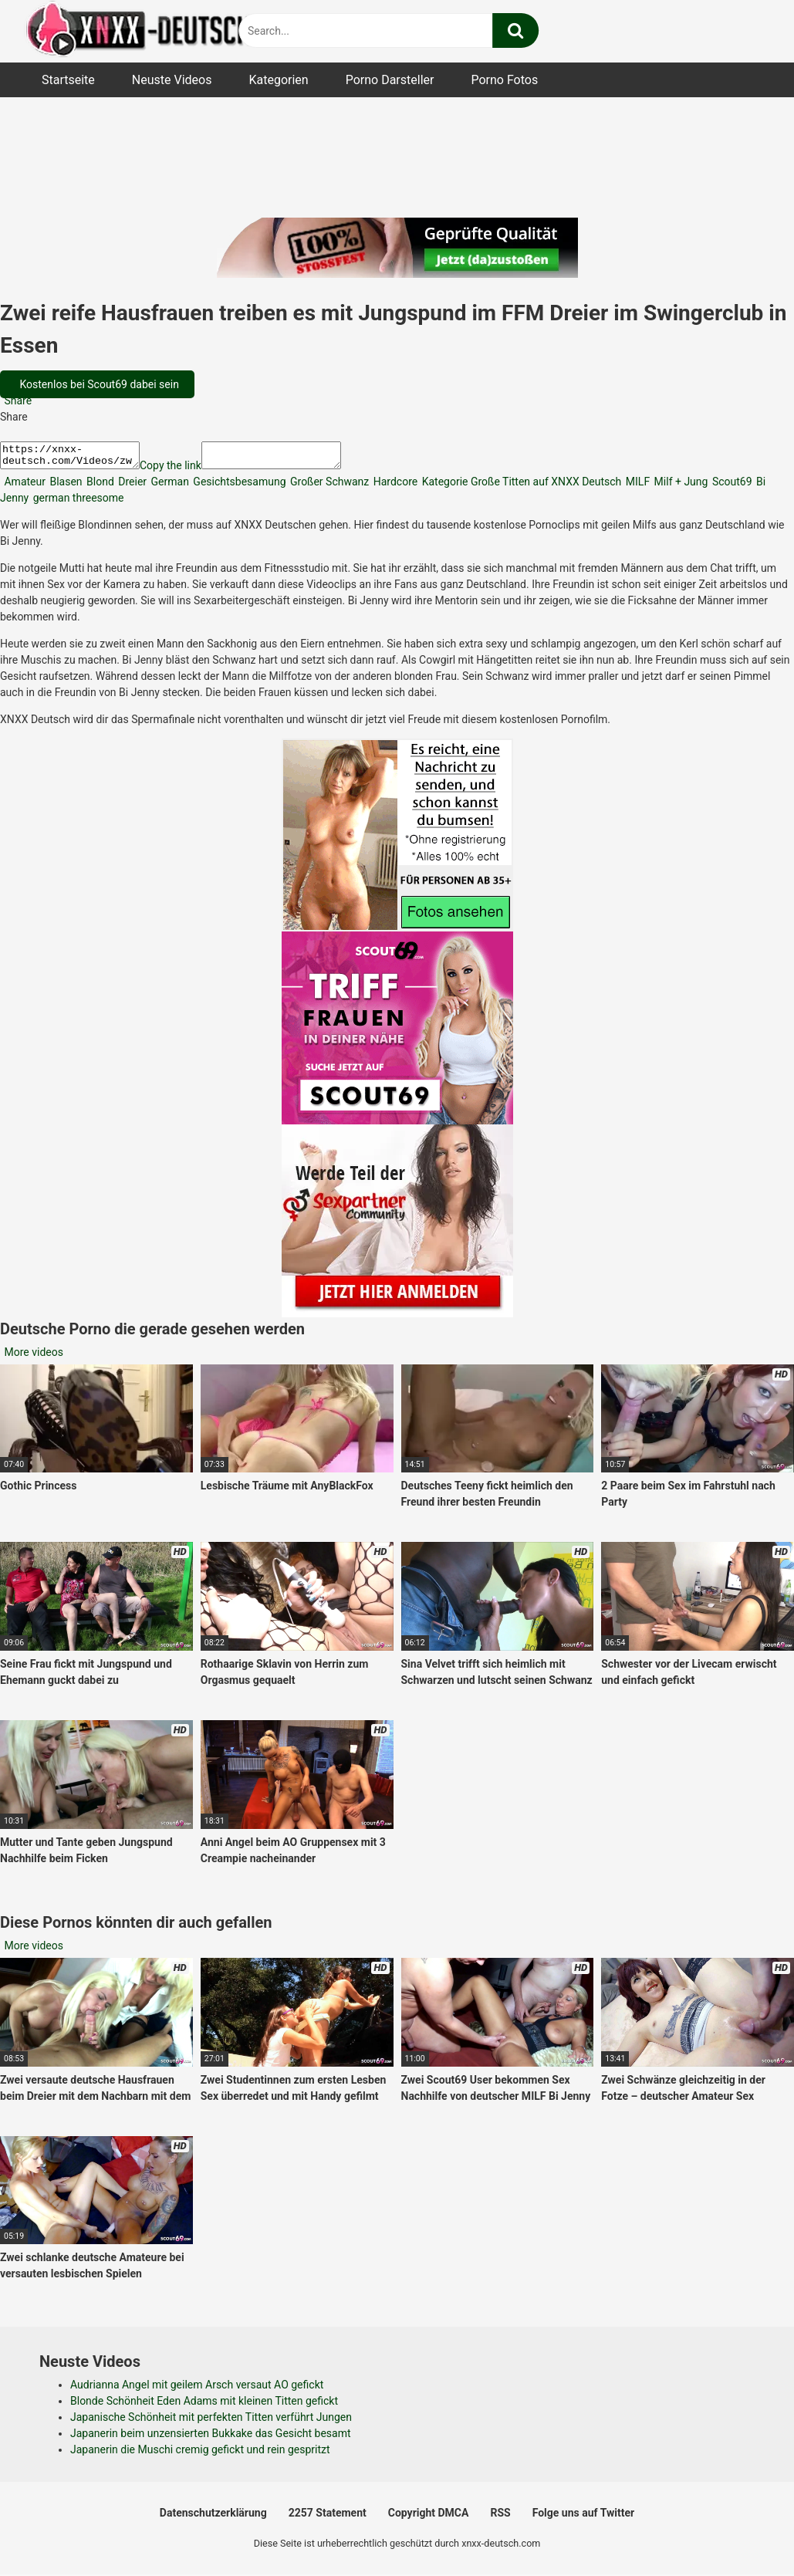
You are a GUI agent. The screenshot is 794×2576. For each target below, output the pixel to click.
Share (17, 400)
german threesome (76, 502)
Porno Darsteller (390, 80)
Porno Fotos (504, 80)
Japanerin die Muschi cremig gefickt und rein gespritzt (200, 2454)
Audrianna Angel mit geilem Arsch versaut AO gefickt (196, 2389)
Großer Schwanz (329, 486)
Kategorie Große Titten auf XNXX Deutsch (520, 486)
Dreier (131, 486)
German (168, 486)
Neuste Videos (172, 80)
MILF (636, 486)
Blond (99, 486)
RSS (500, 2517)
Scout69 (730, 486)
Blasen (65, 486)
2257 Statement (328, 2517)
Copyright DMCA (428, 2517)
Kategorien (278, 80)
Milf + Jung (679, 486)
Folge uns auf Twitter (583, 2517)
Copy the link (186, 470)
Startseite (68, 80)
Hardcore (393, 486)
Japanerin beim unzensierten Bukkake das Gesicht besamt (210, 2438)
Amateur (24, 486)
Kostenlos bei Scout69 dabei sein (98, 384)
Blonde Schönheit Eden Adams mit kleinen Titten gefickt (204, 2405)
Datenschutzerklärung (213, 2517)
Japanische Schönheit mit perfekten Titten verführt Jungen (211, 2421)
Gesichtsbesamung (238, 486)
